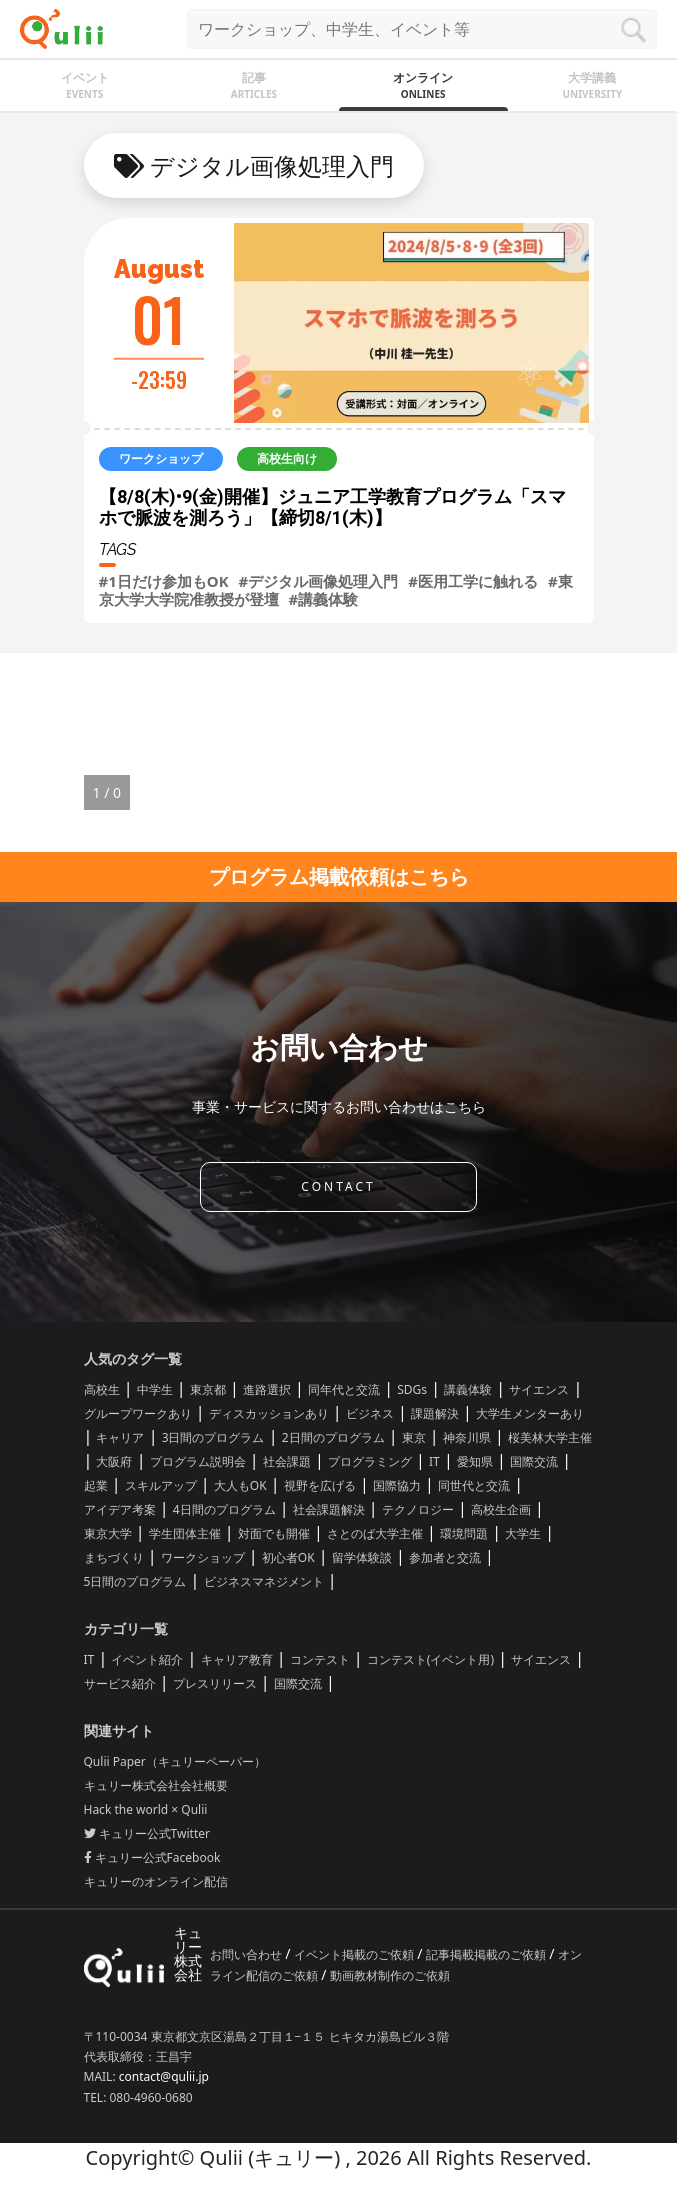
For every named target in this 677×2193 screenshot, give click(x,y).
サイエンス (539, 1389)
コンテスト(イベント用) (430, 1659)
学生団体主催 (185, 1533)
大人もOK (240, 1485)
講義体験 (468, 1389)
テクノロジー (418, 1509)
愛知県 (475, 1461)
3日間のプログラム (213, 1437)
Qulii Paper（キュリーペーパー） (175, 1761)
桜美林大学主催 (550, 1437)
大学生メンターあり (530, 1413)
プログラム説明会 (198, 1461)
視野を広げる (320, 1485)
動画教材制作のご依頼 (390, 1975)
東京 (414, 1437)
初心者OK (288, 1557)
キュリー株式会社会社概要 (156, 1785)
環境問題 (464, 1533)
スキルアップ (161, 1485)
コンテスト (320, 1659)
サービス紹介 (120, 1683)
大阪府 (114, 1461)
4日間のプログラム (224, 1509)
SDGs (412, 1389)
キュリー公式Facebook (152, 1857)
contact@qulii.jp (164, 2076)
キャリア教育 (237, 1659)
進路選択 (267, 1389)
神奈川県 (467, 1437)
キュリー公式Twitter (147, 1833)
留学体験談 (362, 1557)
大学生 (523, 1533)
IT (434, 1461)
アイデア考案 (120, 1509)
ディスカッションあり (269, 1413)
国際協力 (397, 1485)
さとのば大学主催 (375, 1533)
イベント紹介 (147, 1659)
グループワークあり (138, 1413)
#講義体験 (324, 599)
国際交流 (534, 1461)
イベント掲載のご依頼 (355, 1954)
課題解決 (435, 1413)
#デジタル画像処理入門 (319, 581)
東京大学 (108, 1533)
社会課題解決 (329, 1509)
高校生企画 (501, 1509)
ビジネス (370, 1413)
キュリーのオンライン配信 (156, 1881)
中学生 (155, 1389)
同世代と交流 (474, 1485)
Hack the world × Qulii (146, 1809)
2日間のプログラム (333, 1437)
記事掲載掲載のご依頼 (487, 1954)
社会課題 (287, 1461)
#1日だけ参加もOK (164, 581)
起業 (96, 1485)
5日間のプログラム (135, 1581)
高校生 (102, 1389)
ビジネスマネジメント (264, 1581)
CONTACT (338, 1186)
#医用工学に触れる (473, 581)
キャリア (120, 1437)
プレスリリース (215, 1683)
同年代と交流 (344, 1389)
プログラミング (370, 1461)
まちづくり (114, 1557)
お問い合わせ (247, 1954)
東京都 (208, 1389)
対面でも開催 (274, 1533)
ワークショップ (203, 1557)
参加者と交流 (445, 1557)
